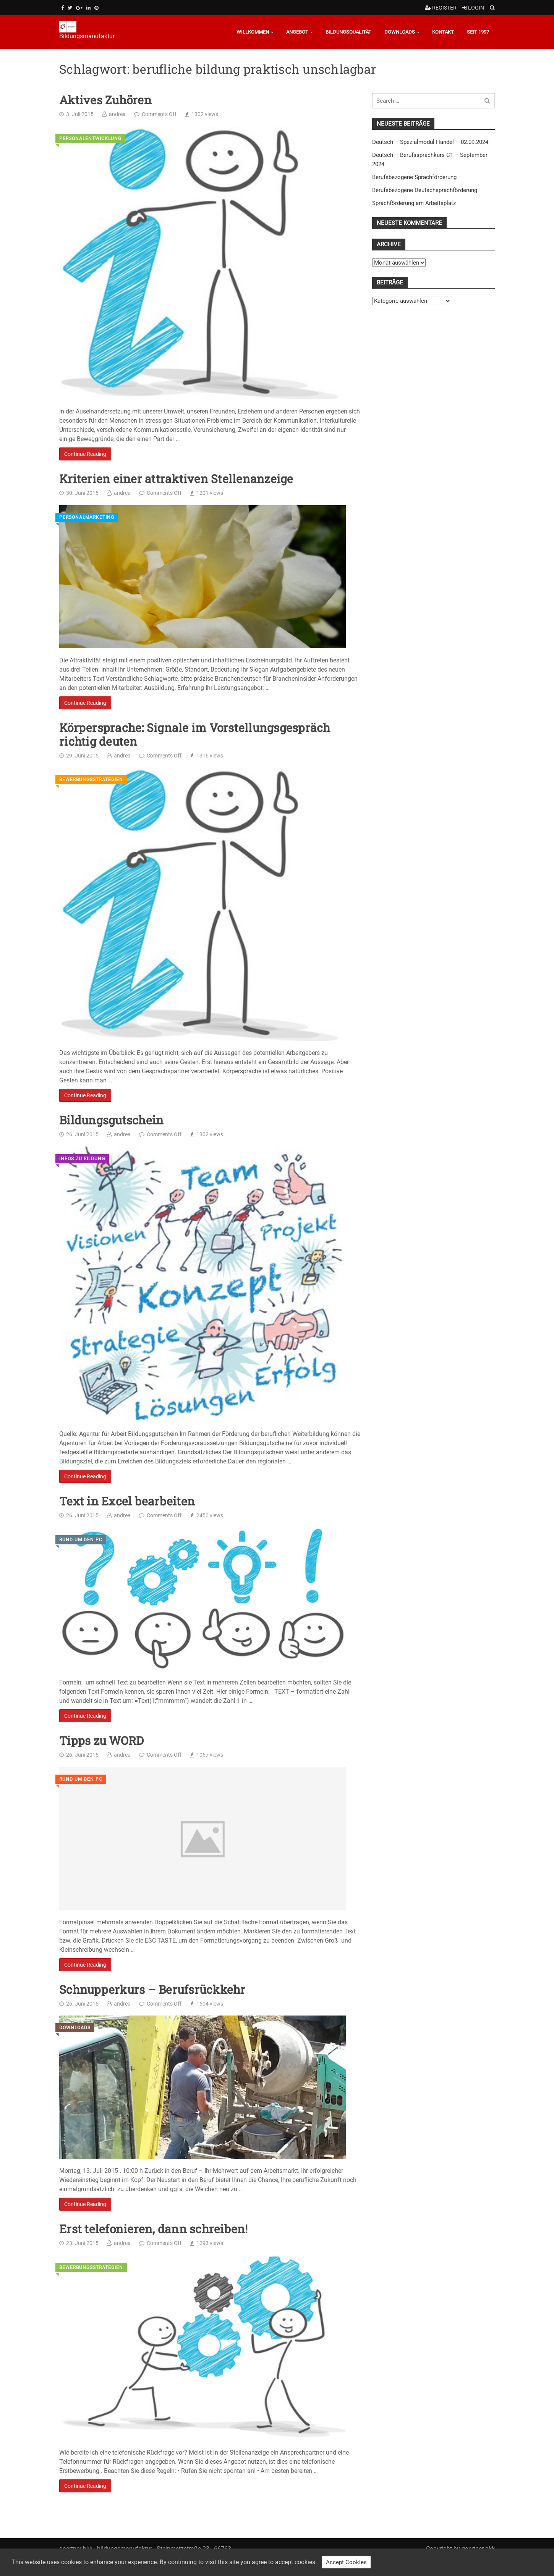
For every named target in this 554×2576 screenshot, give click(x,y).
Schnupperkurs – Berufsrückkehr (152, 1989)
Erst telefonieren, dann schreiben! (153, 2229)
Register (441, 8)
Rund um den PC (80, 1539)
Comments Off (159, 114)
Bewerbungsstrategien (91, 779)
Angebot (297, 32)
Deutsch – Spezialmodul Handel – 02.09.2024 (430, 142)
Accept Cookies (346, 2562)
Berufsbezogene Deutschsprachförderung (424, 190)
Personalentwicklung (90, 138)
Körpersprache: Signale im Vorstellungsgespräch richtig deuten (194, 734)
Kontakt (443, 32)
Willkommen (253, 32)
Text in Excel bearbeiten (127, 1501)
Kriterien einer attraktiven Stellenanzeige (176, 479)
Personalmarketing (86, 517)
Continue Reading (85, 454)
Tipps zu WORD (101, 1740)
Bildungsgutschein (111, 1120)
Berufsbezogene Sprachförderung (414, 177)
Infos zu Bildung (82, 1158)
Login (473, 8)
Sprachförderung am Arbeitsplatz (414, 203)
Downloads (399, 32)
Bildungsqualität (348, 32)
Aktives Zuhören (105, 100)
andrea (117, 114)
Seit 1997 (478, 32)
